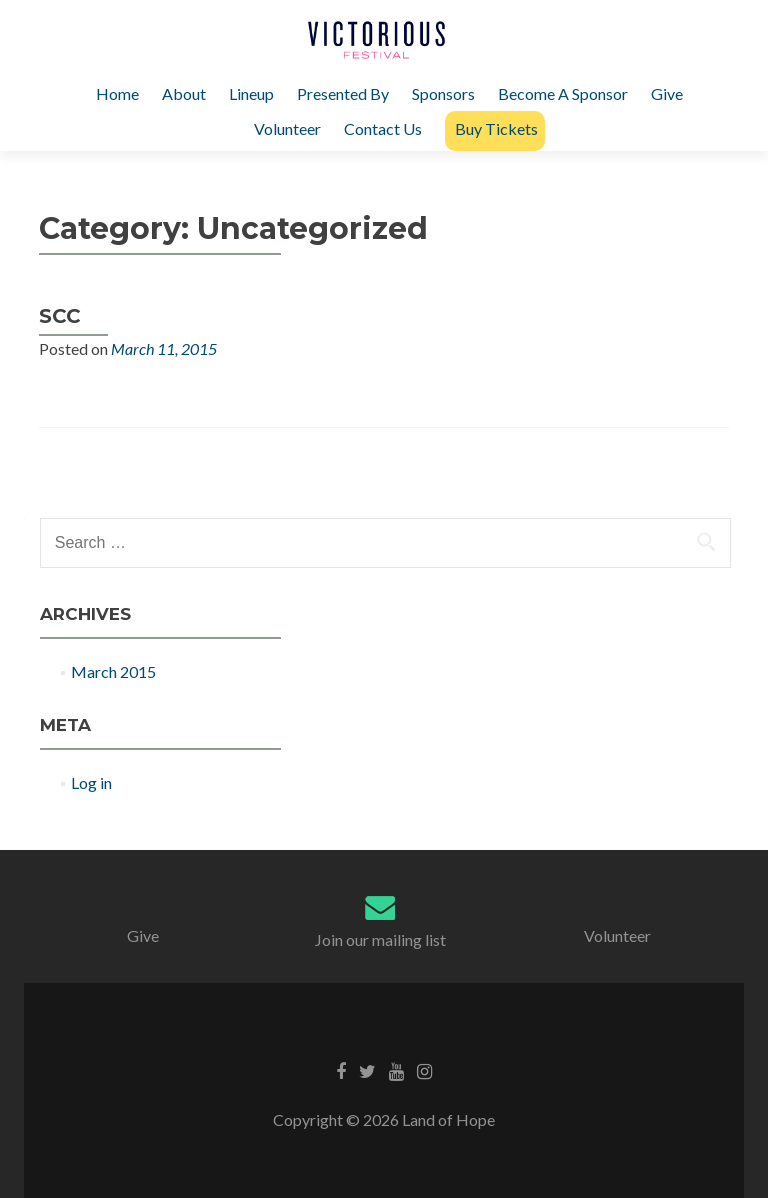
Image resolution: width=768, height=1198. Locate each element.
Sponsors (443, 93)
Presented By (343, 93)
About (184, 93)
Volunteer (287, 128)
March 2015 (113, 671)
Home (117, 93)
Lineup (251, 93)
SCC (60, 316)
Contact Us (383, 128)
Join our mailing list (380, 939)
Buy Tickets (496, 128)
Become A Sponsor (563, 93)
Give (667, 93)
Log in (91, 782)
